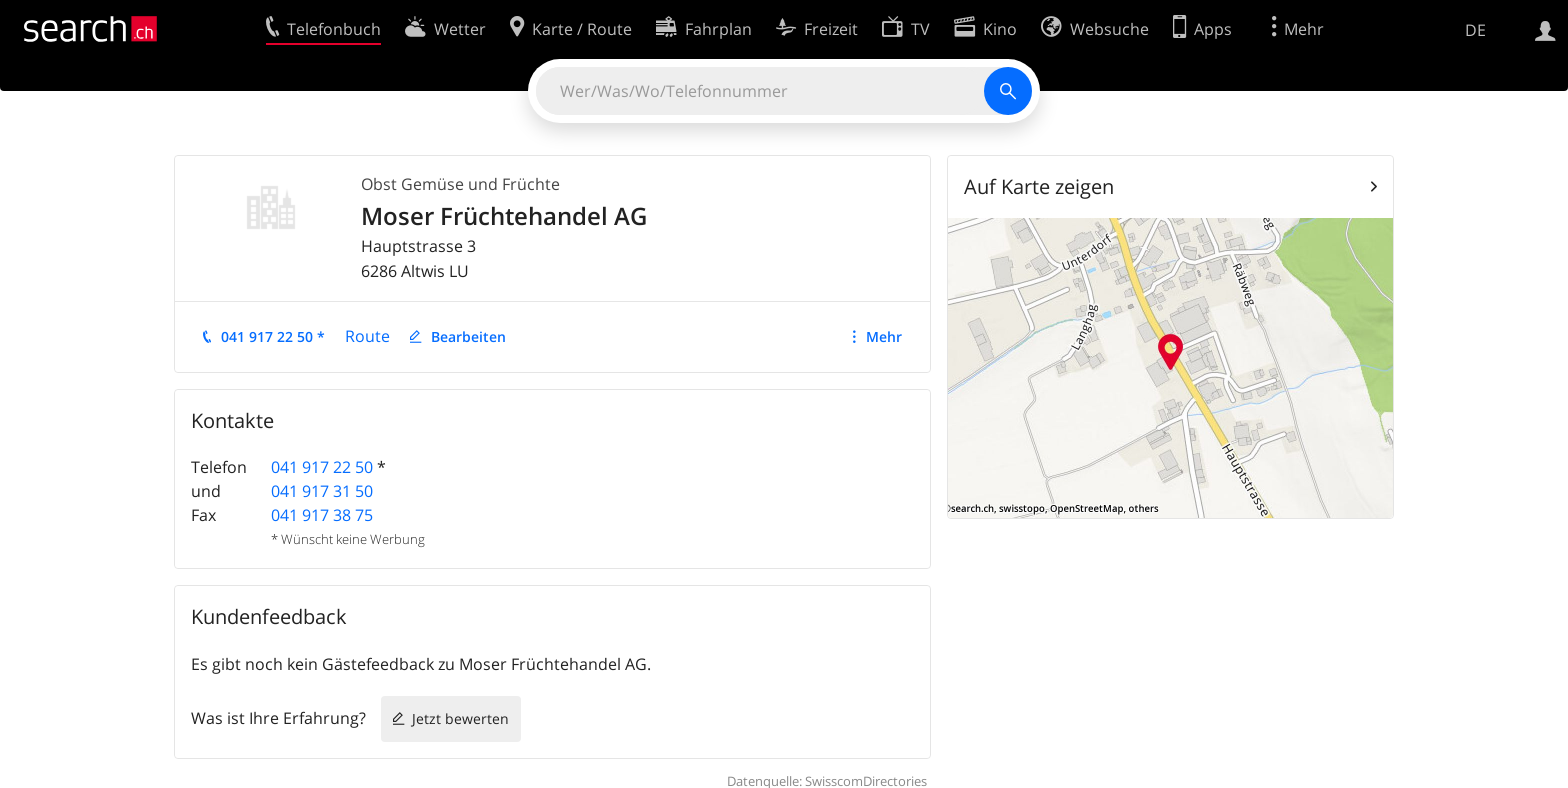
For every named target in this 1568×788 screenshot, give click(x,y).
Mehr (884, 336)
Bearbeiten (468, 336)
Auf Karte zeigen (1039, 186)
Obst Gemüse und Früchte (460, 184)
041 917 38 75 (322, 515)
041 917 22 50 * (273, 336)
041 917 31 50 (322, 491)
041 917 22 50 (322, 467)
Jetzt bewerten (460, 718)
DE (1475, 30)
